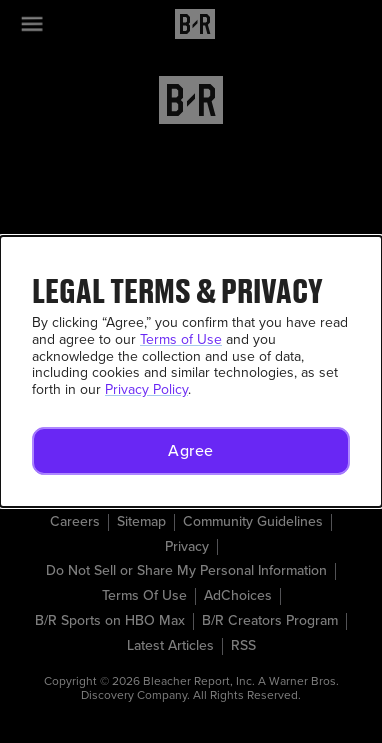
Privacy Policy (146, 389)
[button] (191, 451)
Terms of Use (181, 339)
